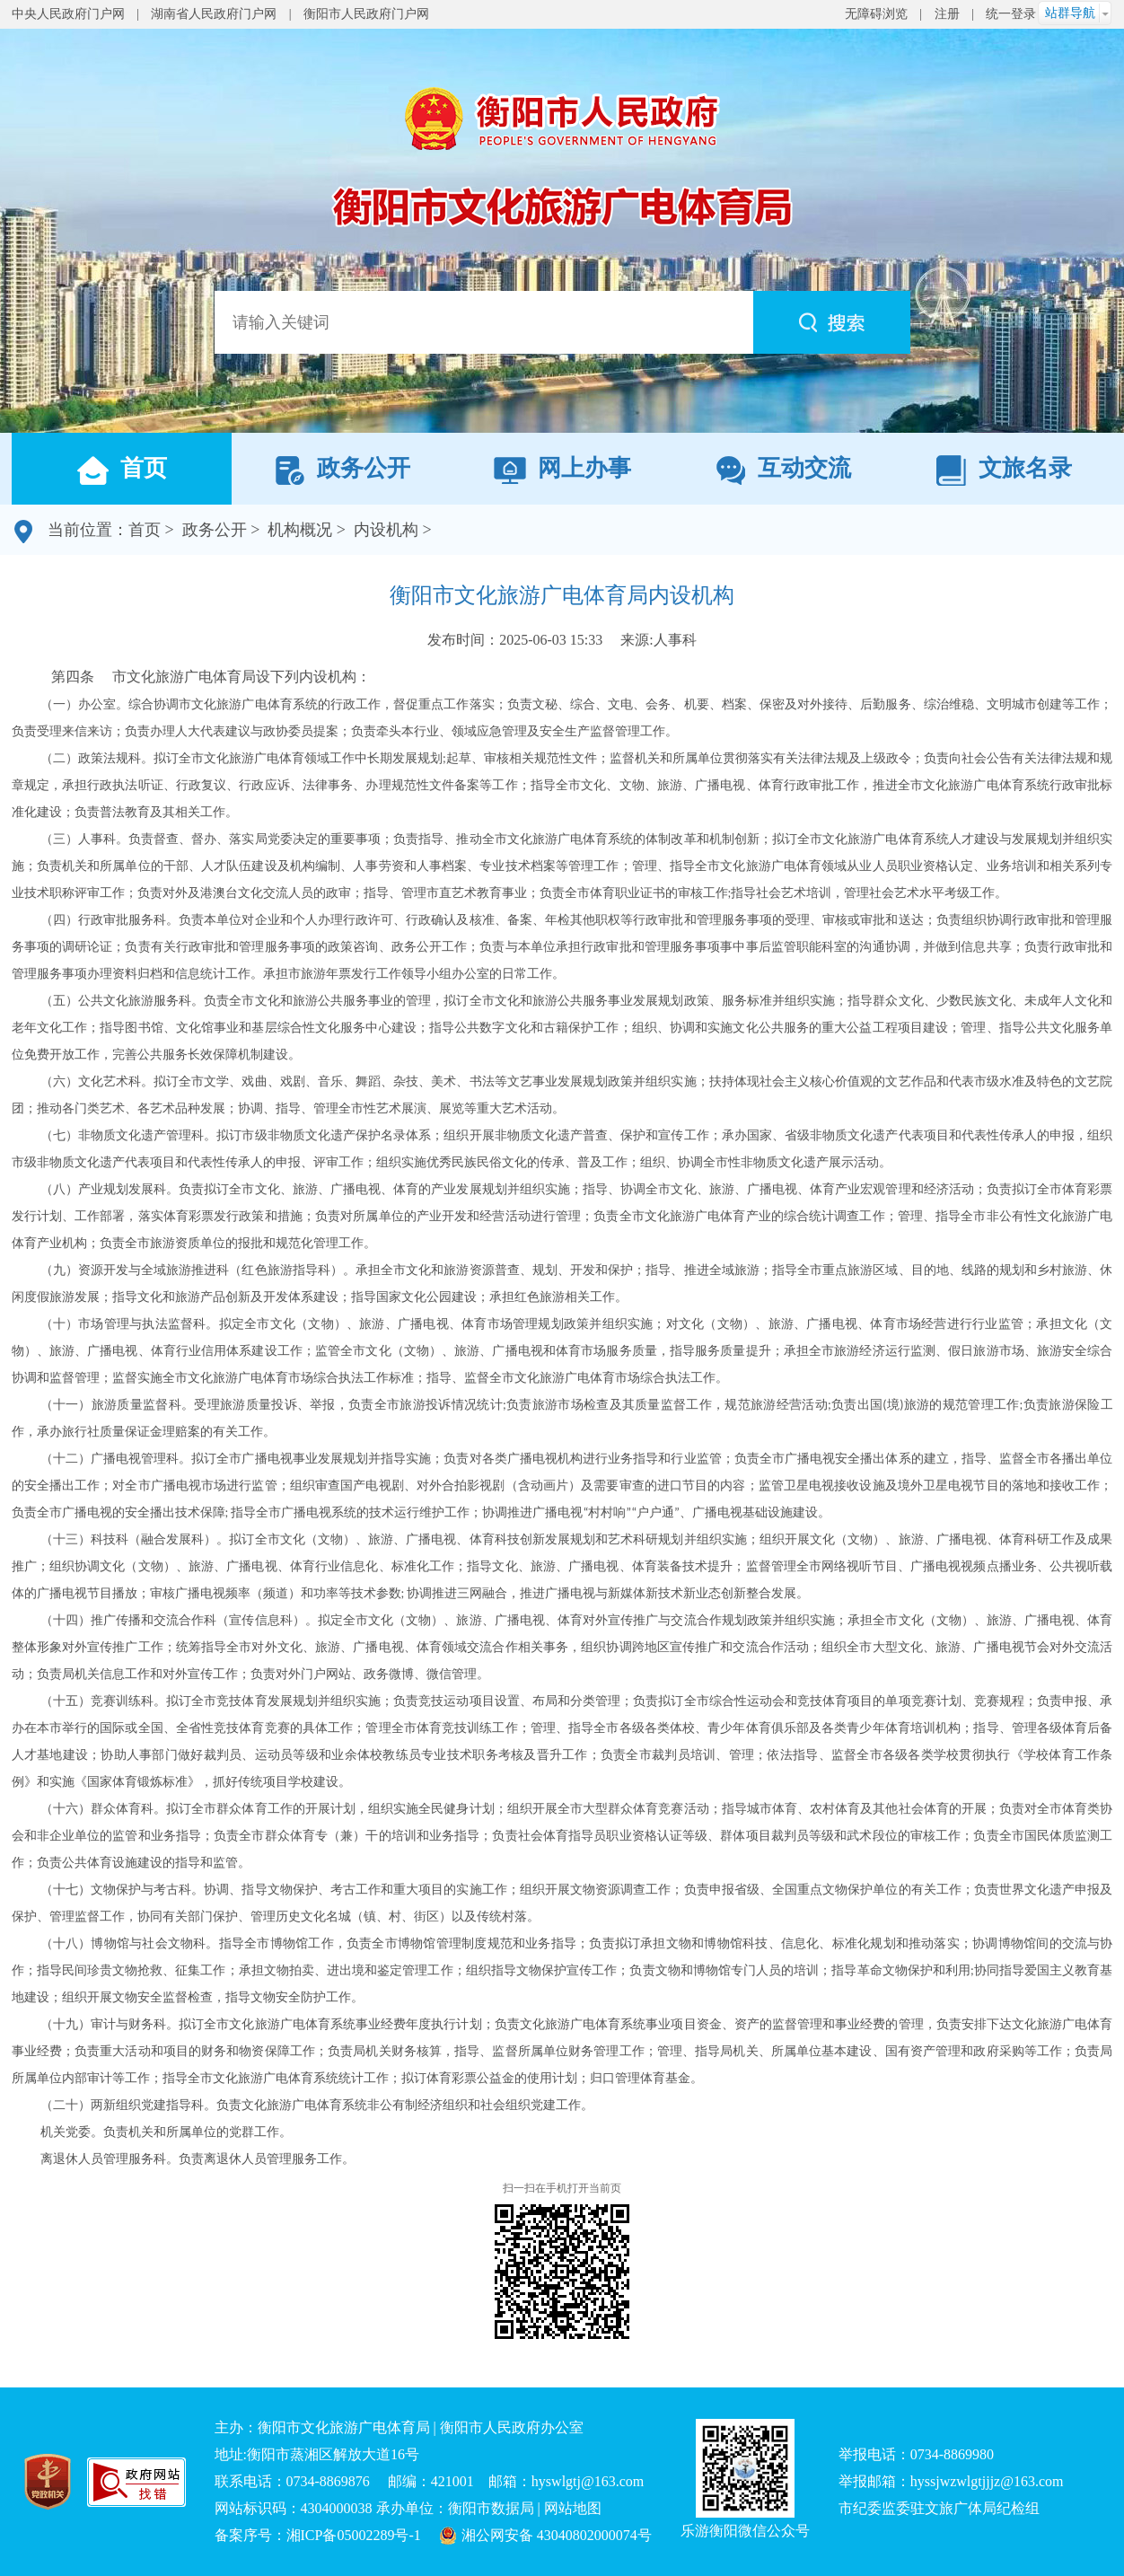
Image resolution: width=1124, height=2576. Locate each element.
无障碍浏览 (876, 14)
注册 (947, 14)
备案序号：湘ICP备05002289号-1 (318, 2535)
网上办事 (562, 470)
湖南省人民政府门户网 (214, 14)
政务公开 (342, 470)
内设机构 (386, 530)
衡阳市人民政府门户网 (366, 14)
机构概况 (300, 530)
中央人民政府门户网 (68, 14)
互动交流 (783, 470)
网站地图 (573, 2508)
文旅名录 (1003, 470)
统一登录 (1011, 14)
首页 (121, 470)
